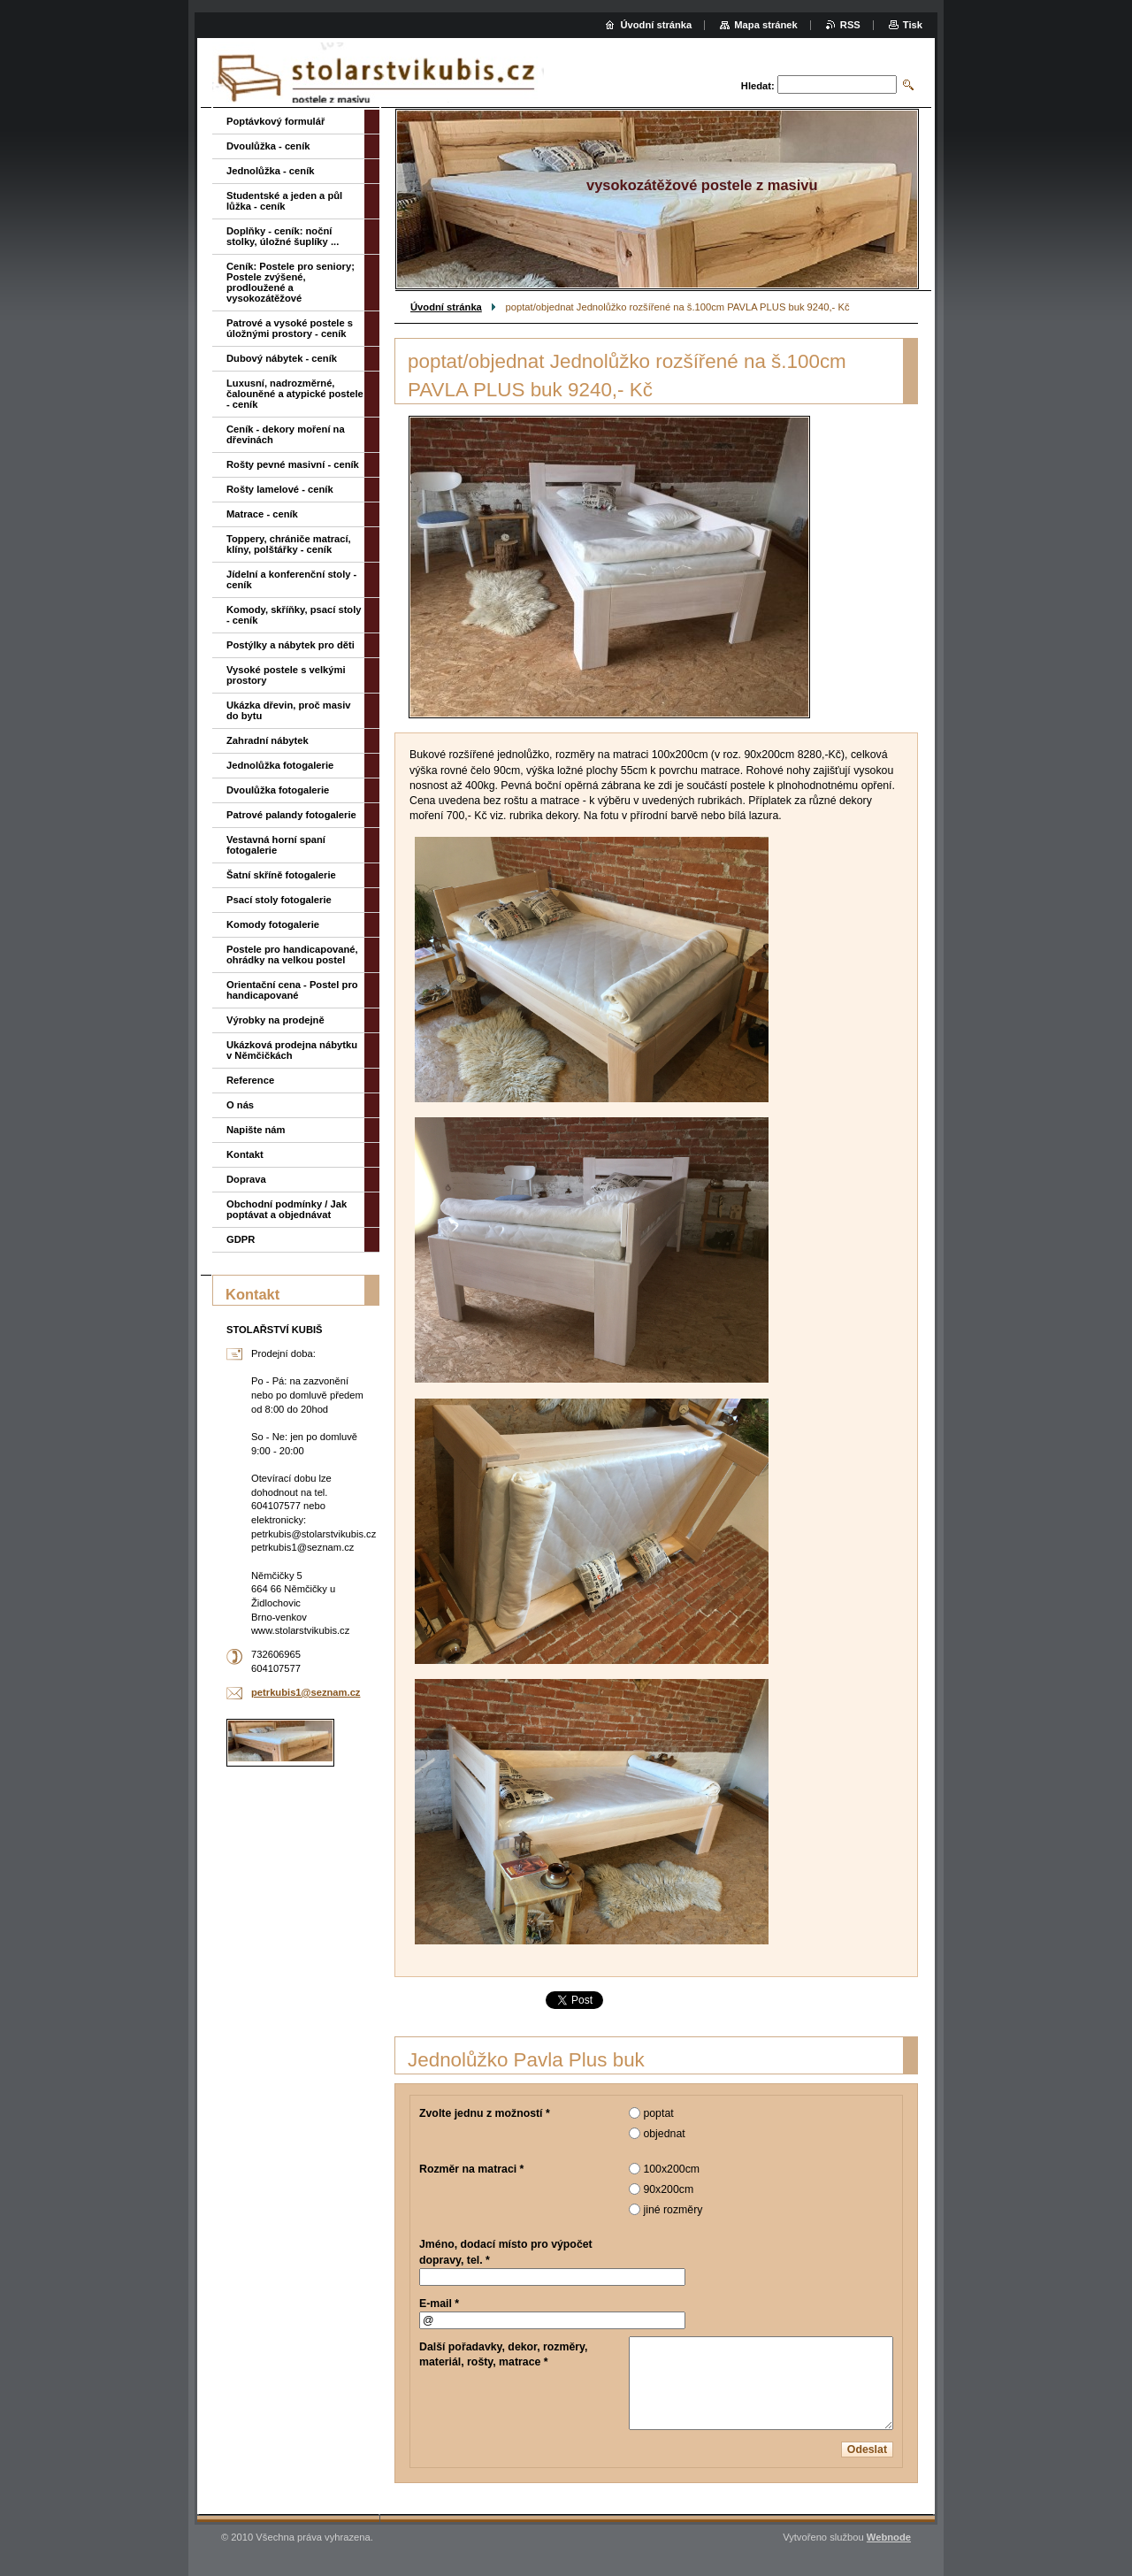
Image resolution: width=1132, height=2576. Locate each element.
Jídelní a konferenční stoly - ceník (291, 579)
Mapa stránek (766, 24)
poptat (658, 2113)
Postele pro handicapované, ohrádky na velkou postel (292, 954)
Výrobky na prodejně (275, 1020)
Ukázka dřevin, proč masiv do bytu (288, 710)
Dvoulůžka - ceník (268, 146)
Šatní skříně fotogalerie (281, 875)
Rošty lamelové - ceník (279, 489)
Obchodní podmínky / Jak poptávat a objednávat (286, 1209)
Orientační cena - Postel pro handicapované (292, 989)
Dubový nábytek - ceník (281, 358)
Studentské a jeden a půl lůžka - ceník (284, 200)
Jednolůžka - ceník (270, 170)
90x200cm (668, 2189)
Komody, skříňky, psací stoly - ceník (294, 614)
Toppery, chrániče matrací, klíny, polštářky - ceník (288, 544)
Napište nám (256, 1129)
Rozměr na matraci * (471, 2169)
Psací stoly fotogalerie (279, 899)
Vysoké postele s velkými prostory (286, 675)
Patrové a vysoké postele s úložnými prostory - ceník (289, 328)
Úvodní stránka (446, 307)
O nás (240, 1105)
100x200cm (671, 2169)
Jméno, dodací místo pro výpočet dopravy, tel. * (506, 2252)
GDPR (240, 1239)
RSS (850, 24)
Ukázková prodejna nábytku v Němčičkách (291, 1050)
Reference (250, 1080)
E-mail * (439, 2303)
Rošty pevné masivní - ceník (292, 464)
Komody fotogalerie (272, 924)
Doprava (246, 1179)
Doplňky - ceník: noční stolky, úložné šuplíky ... (282, 236)
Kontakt (245, 1154)
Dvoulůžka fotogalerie (277, 790)
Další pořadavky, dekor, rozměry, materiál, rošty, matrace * (503, 2354)
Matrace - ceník (262, 514)
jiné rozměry (672, 2210)
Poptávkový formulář (275, 121)
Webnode (889, 2537)
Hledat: (758, 85)
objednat (664, 2134)
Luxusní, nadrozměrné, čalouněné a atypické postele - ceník (294, 394)
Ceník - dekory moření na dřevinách (285, 434)
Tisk (912, 24)
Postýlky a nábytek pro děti (290, 645)
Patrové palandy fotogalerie (291, 814)
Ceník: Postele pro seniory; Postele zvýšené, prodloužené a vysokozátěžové (290, 282)
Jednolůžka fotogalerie (279, 765)
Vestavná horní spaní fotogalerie (275, 844)
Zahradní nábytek (267, 740)
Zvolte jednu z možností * (484, 2113)
